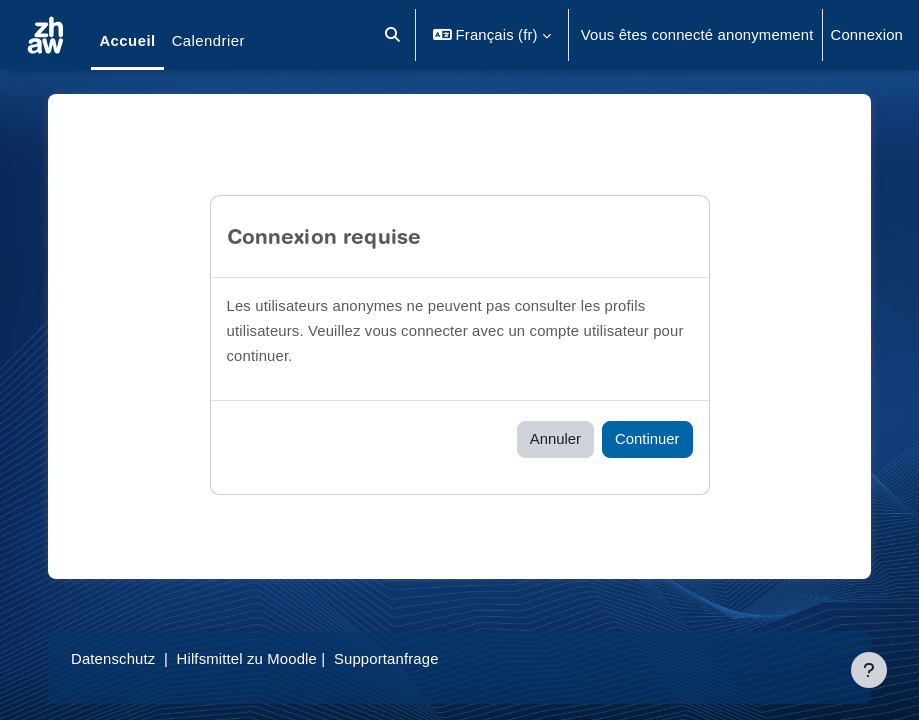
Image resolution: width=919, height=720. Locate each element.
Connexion (867, 35)
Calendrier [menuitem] (208, 41)
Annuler (555, 439)
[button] (392, 35)
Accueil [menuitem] (127, 41)
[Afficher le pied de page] (869, 670)
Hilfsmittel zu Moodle (247, 659)
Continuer (647, 439)
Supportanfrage (386, 659)
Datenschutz (113, 659)
